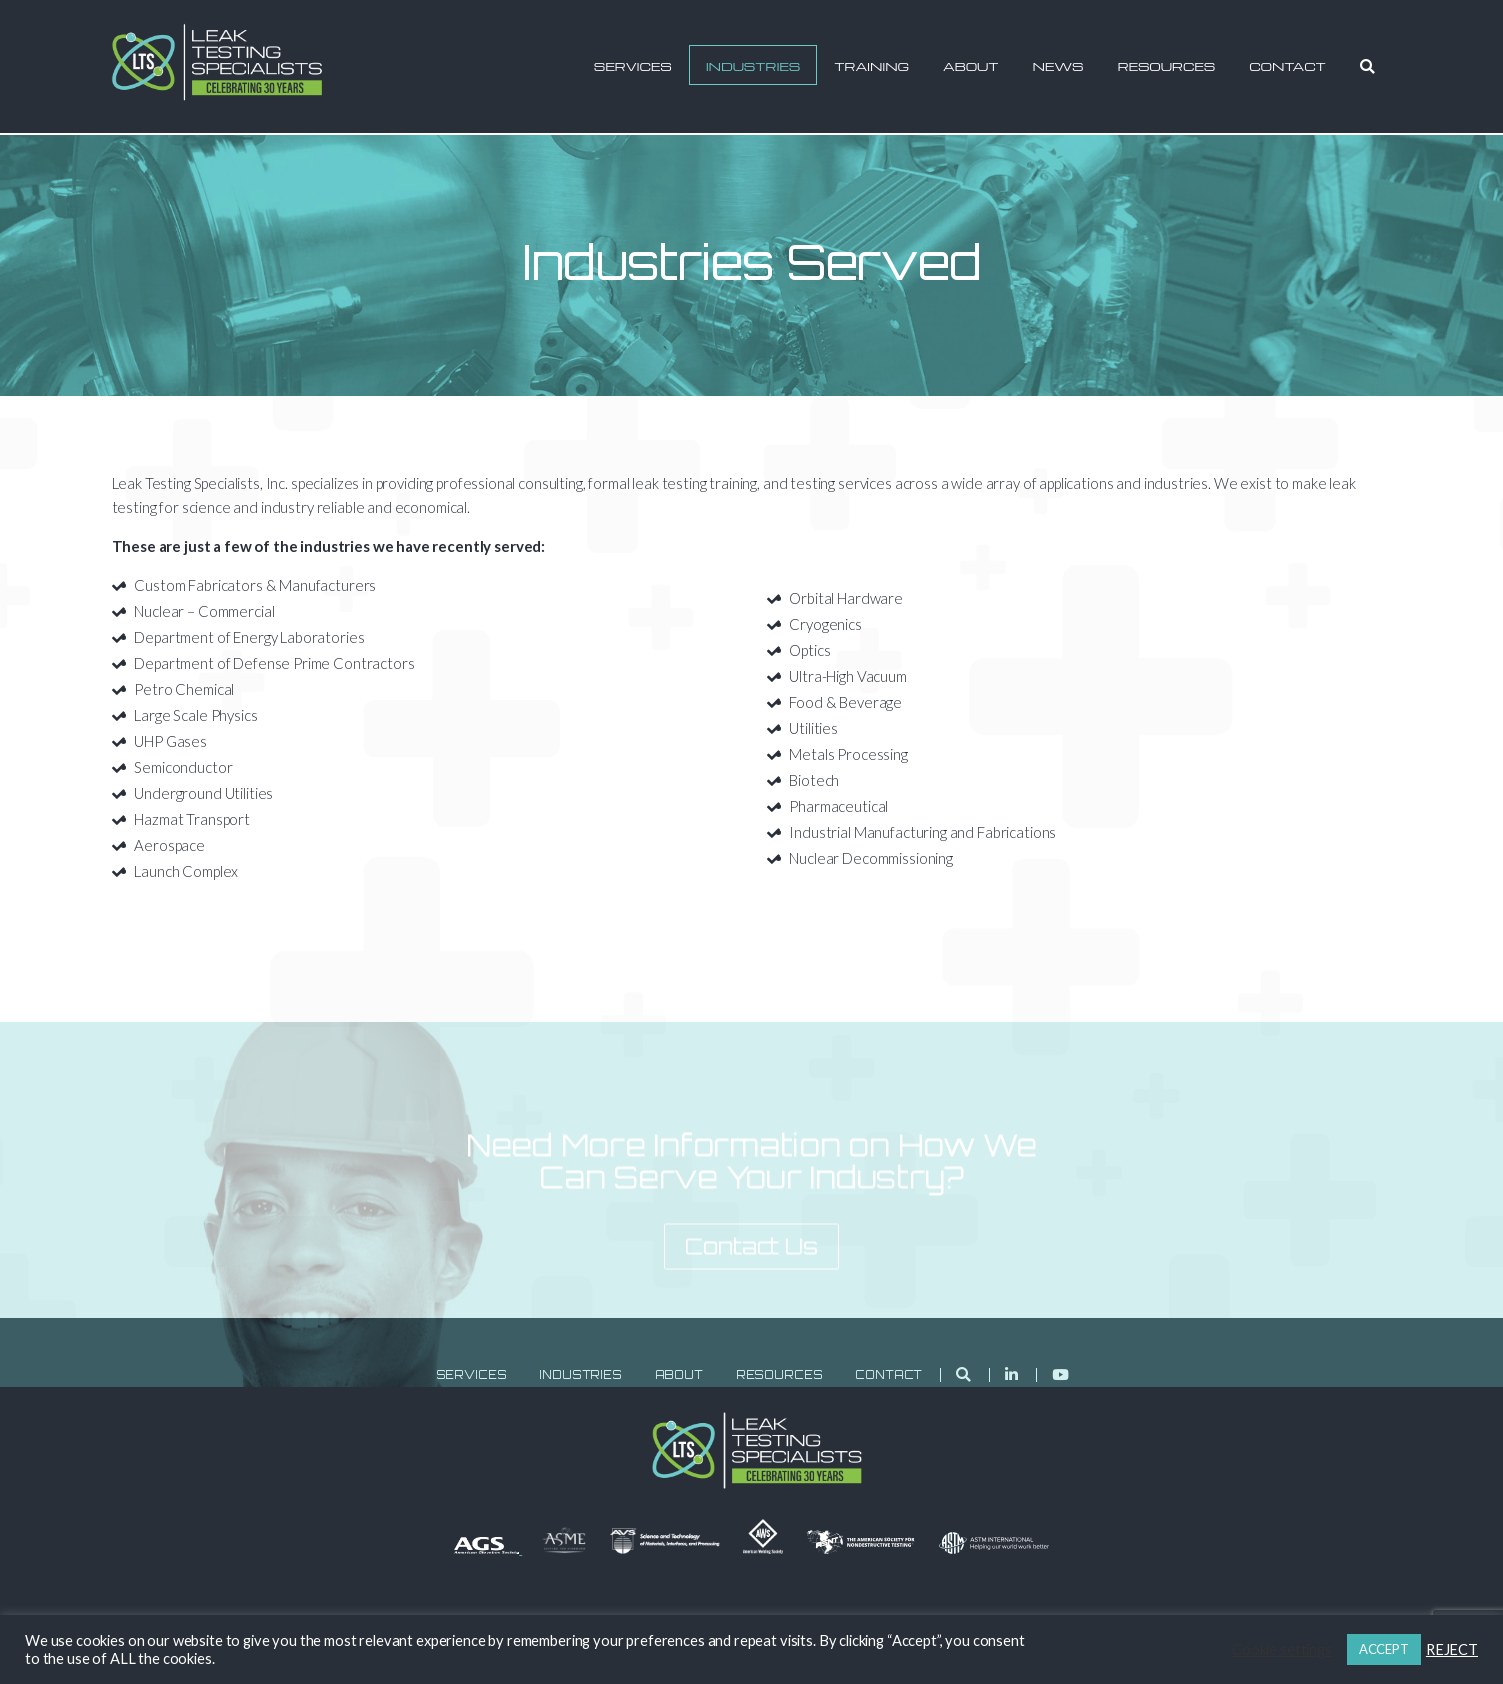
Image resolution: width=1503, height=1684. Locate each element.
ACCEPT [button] (1384, 1649)
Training (871, 66)
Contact (1287, 66)
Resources (1166, 66)
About (970, 66)
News (1058, 66)
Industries (753, 66)
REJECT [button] (1452, 1649)
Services (633, 66)
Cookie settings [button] (1282, 1649)
